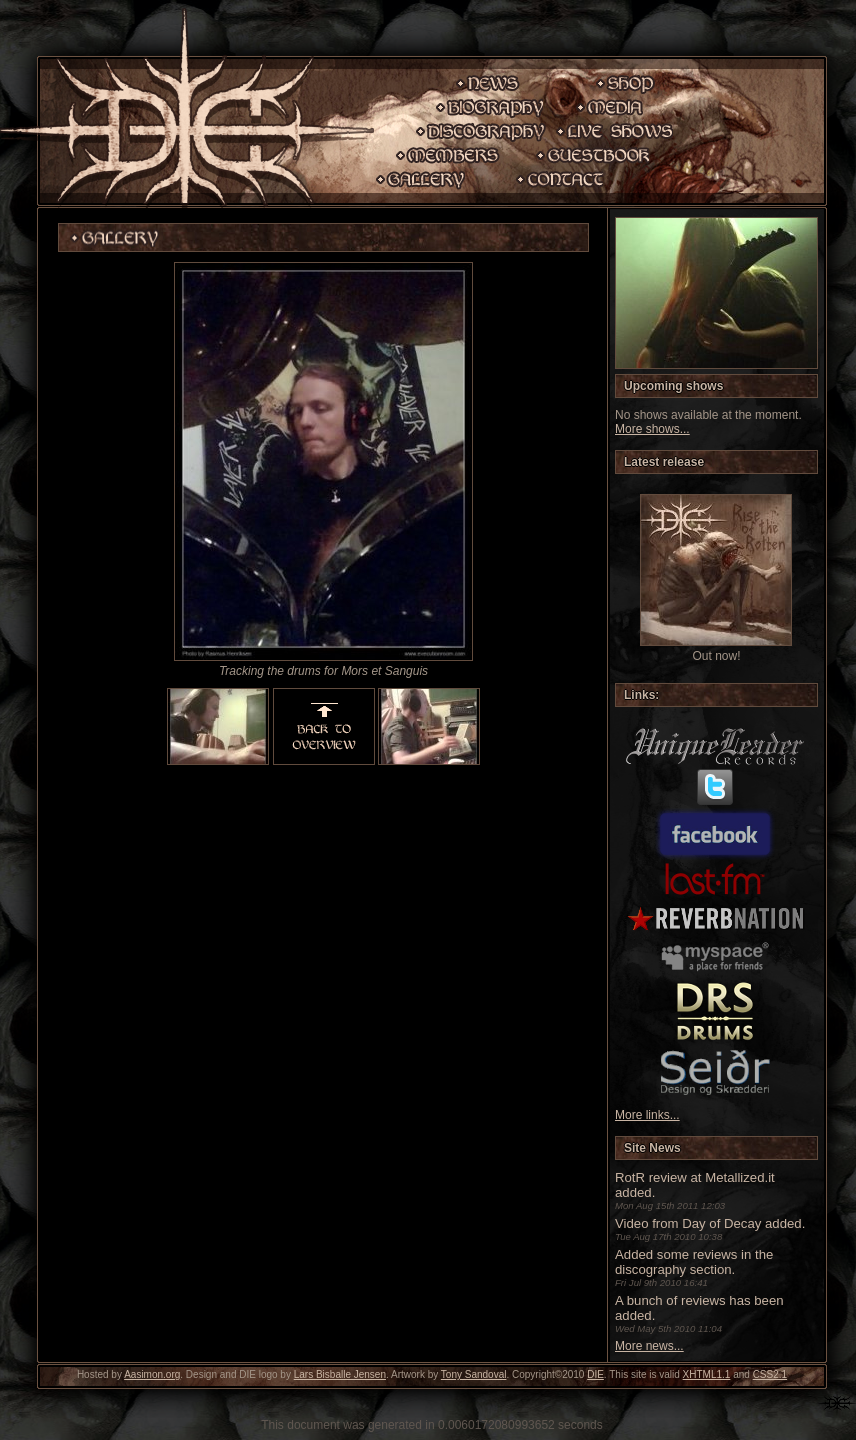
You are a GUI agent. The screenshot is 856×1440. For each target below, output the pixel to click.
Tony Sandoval (474, 1374)
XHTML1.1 (707, 1374)
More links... (647, 1115)
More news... (649, 1346)
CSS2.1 (770, 1374)
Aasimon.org (152, 1374)
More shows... (652, 429)
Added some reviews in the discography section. (694, 1262)
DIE (595, 1374)
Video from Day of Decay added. (710, 1223)
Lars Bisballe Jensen (340, 1374)
